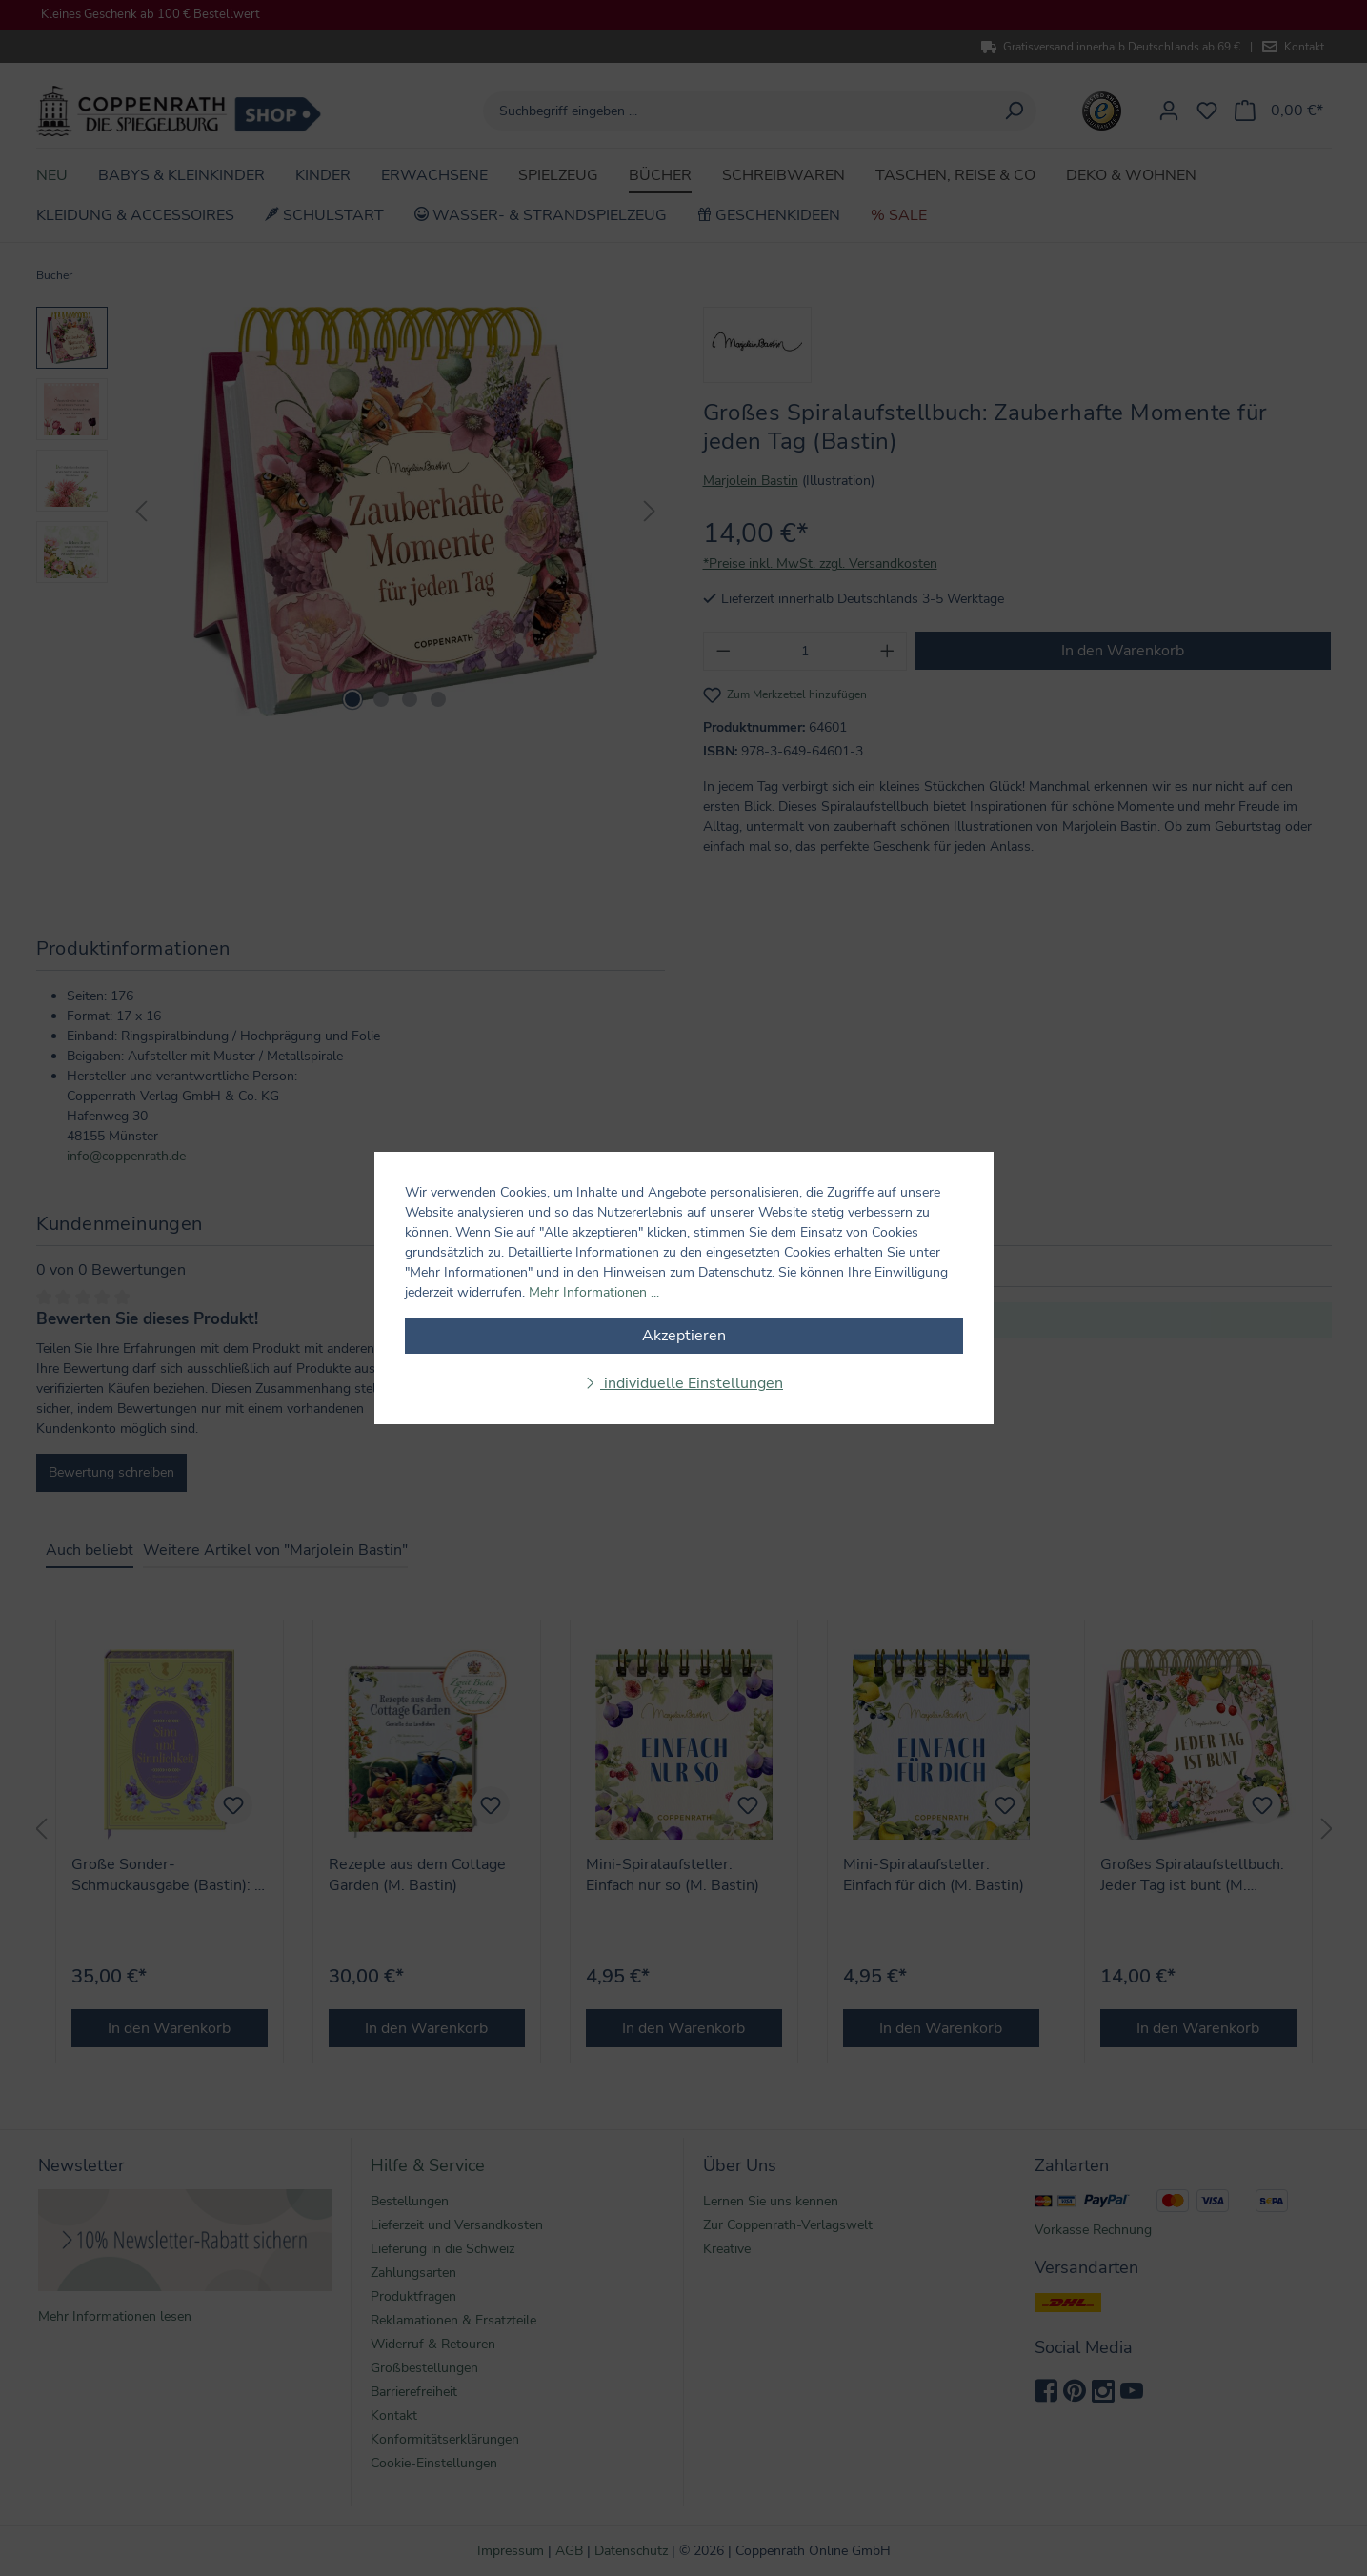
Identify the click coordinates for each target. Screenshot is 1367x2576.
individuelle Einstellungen (691, 1383)
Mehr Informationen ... (594, 1292)
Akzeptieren (684, 1335)
